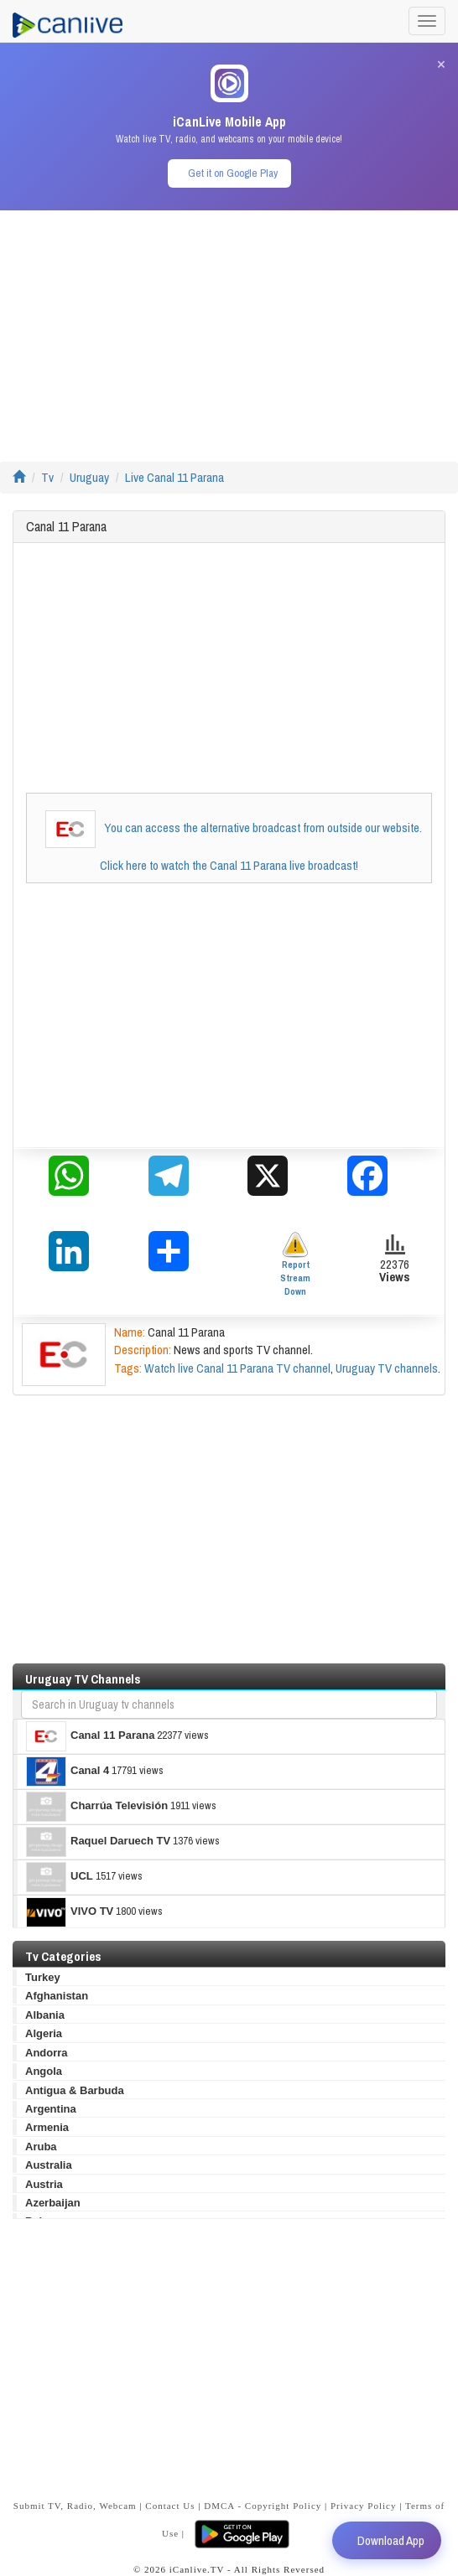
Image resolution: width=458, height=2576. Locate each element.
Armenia (47, 2127)
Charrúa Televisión (97, 1807)
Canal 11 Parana (90, 1736)
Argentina (50, 2109)
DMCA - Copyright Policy (262, 2506)
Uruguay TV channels (387, 1368)
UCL (59, 1877)
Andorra (46, 2052)
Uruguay (89, 477)
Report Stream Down (295, 1264)
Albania (45, 2015)
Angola (43, 2071)
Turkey (42, 1977)
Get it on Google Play (233, 173)
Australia (48, 2165)
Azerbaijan (53, 2202)
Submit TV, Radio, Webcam (75, 2506)
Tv (47, 477)
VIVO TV (69, 1912)
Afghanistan (56, 1995)
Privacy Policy (363, 2506)
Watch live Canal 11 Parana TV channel (237, 1368)
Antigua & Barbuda (74, 2090)
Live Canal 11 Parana (174, 477)
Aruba (41, 2146)
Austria (44, 2184)
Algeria (43, 2033)
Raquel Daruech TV (98, 1842)
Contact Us (170, 2506)
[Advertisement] (229, 327)
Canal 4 (67, 1771)
